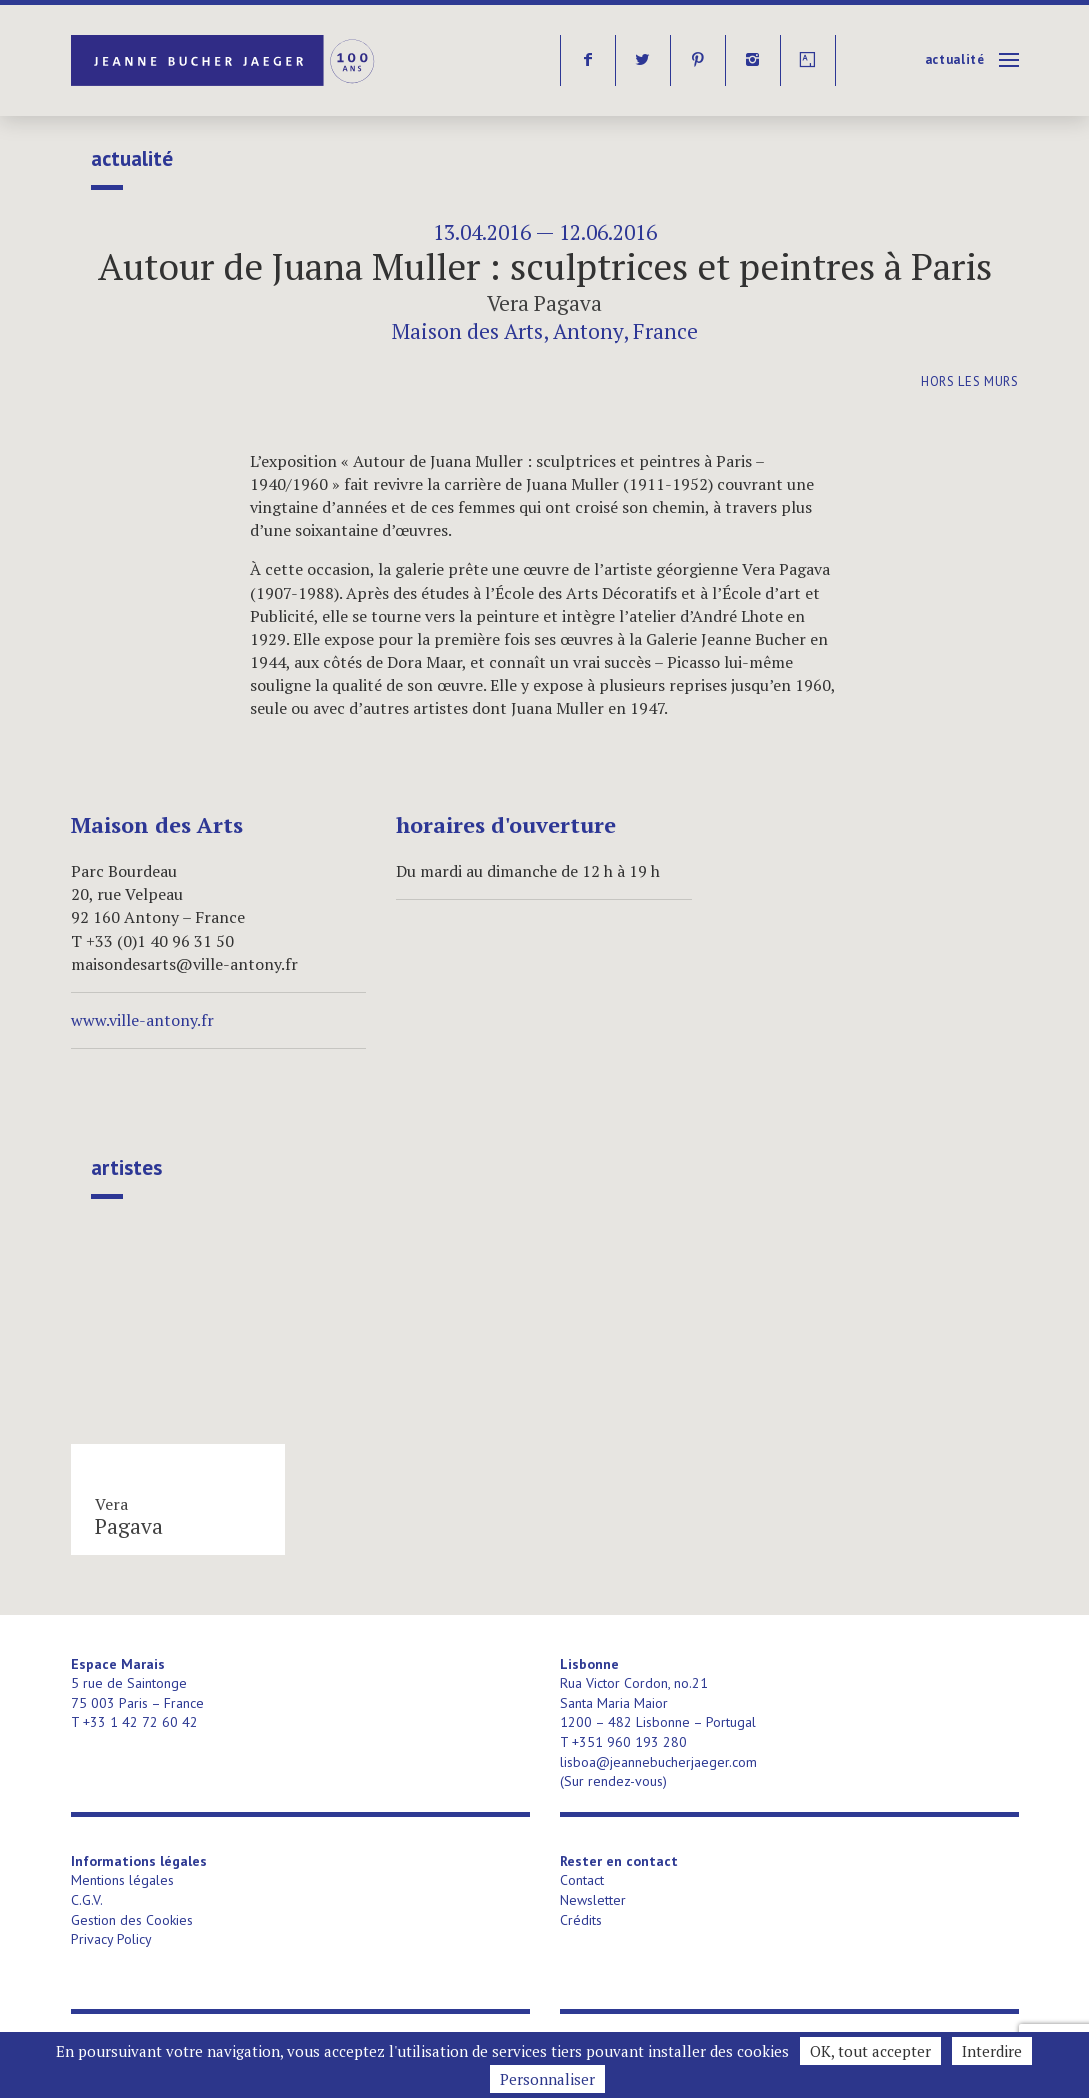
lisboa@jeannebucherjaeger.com (658, 1762)
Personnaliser (547, 2079)
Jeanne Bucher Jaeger (224, 60)
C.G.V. (87, 1900)
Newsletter (593, 1900)
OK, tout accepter (870, 2051)
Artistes (126, 1168)
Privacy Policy (111, 1939)
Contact (582, 1880)
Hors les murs (969, 381)
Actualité (955, 59)
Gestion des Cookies (132, 1920)
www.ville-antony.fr (142, 1020)
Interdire (992, 2051)
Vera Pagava (544, 303)
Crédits (581, 1920)
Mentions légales (122, 1880)
